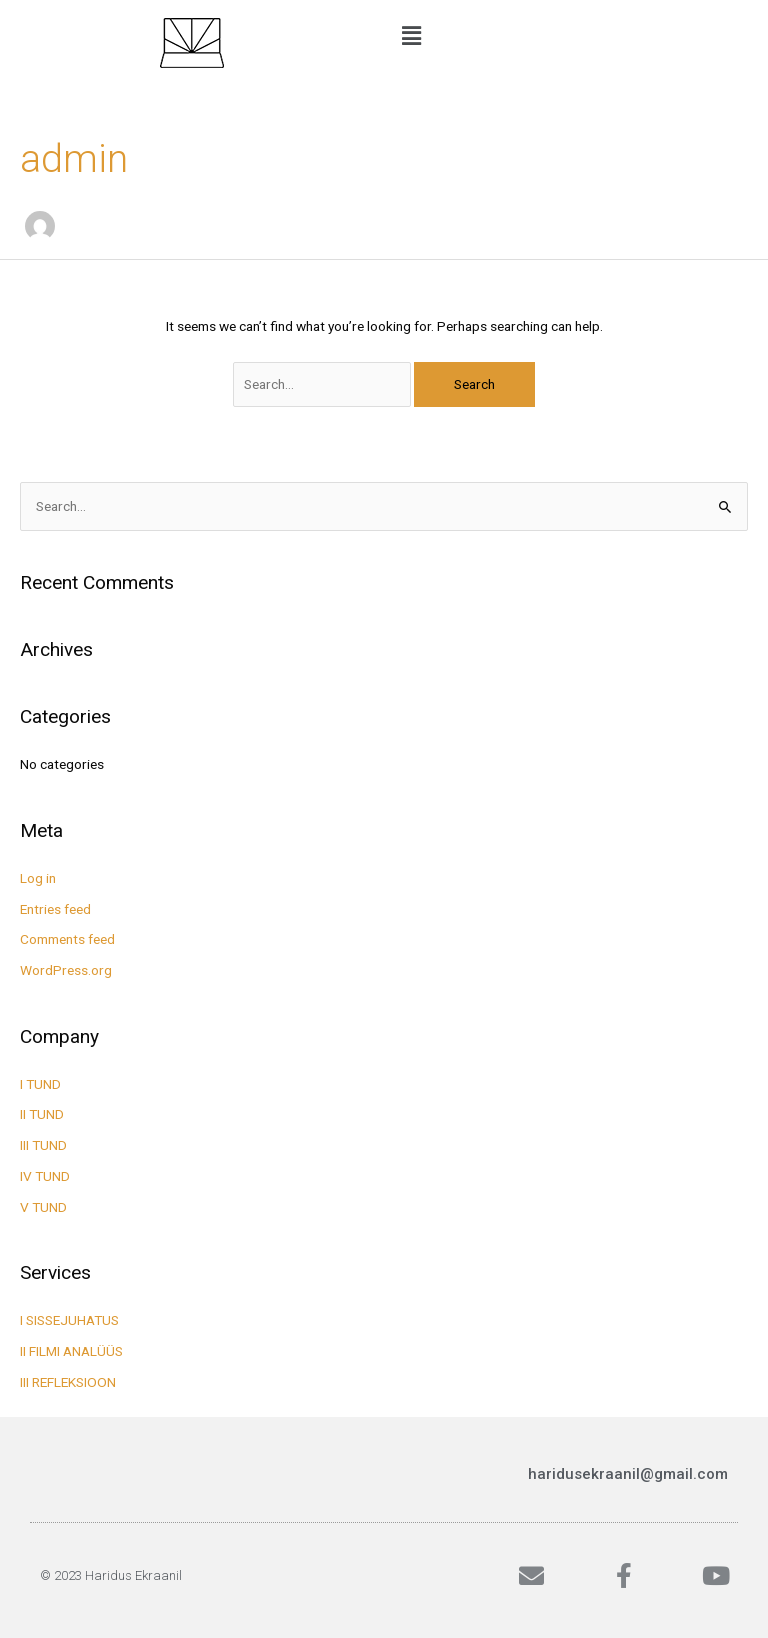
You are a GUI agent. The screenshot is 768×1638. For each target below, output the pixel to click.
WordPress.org (66, 970)
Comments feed (67, 939)
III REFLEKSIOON (68, 1382)
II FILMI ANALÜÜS (71, 1351)
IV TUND (45, 1176)
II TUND (42, 1114)
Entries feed (55, 909)
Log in (38, 878)
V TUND (43, 1207)
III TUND (43, 1145)
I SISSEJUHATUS (69, 1320)
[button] (576, 37)
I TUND (40, 1084)
